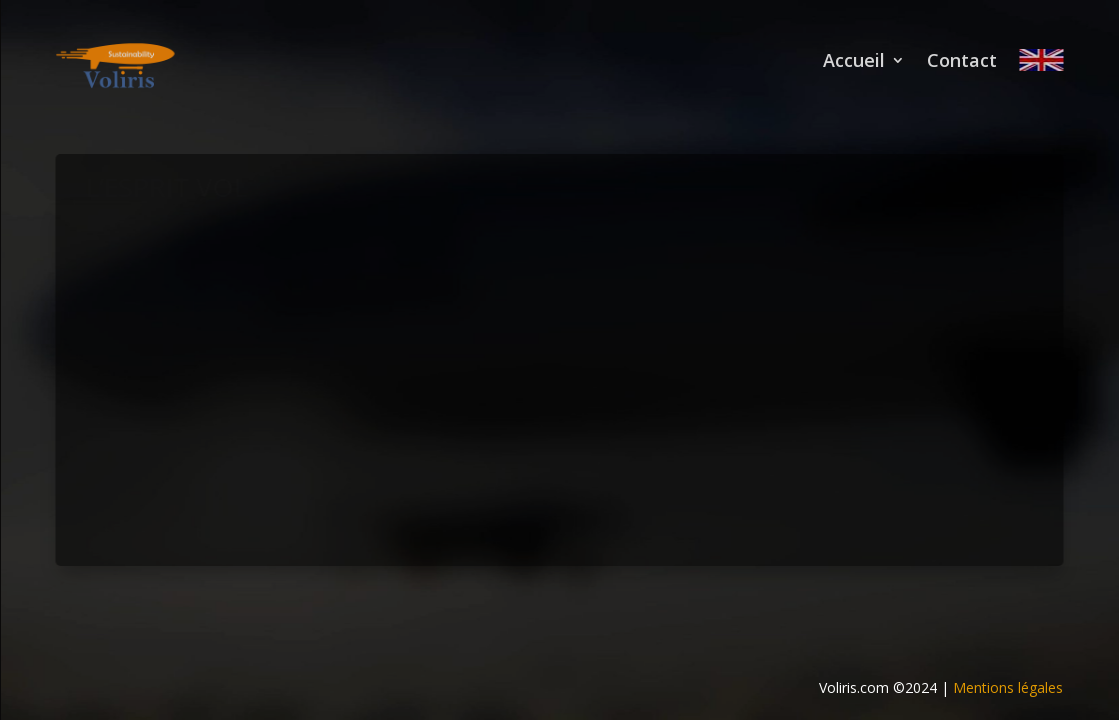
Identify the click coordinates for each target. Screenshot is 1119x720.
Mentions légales (1008, 687)
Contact (962, 60)
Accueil (854, 60)
